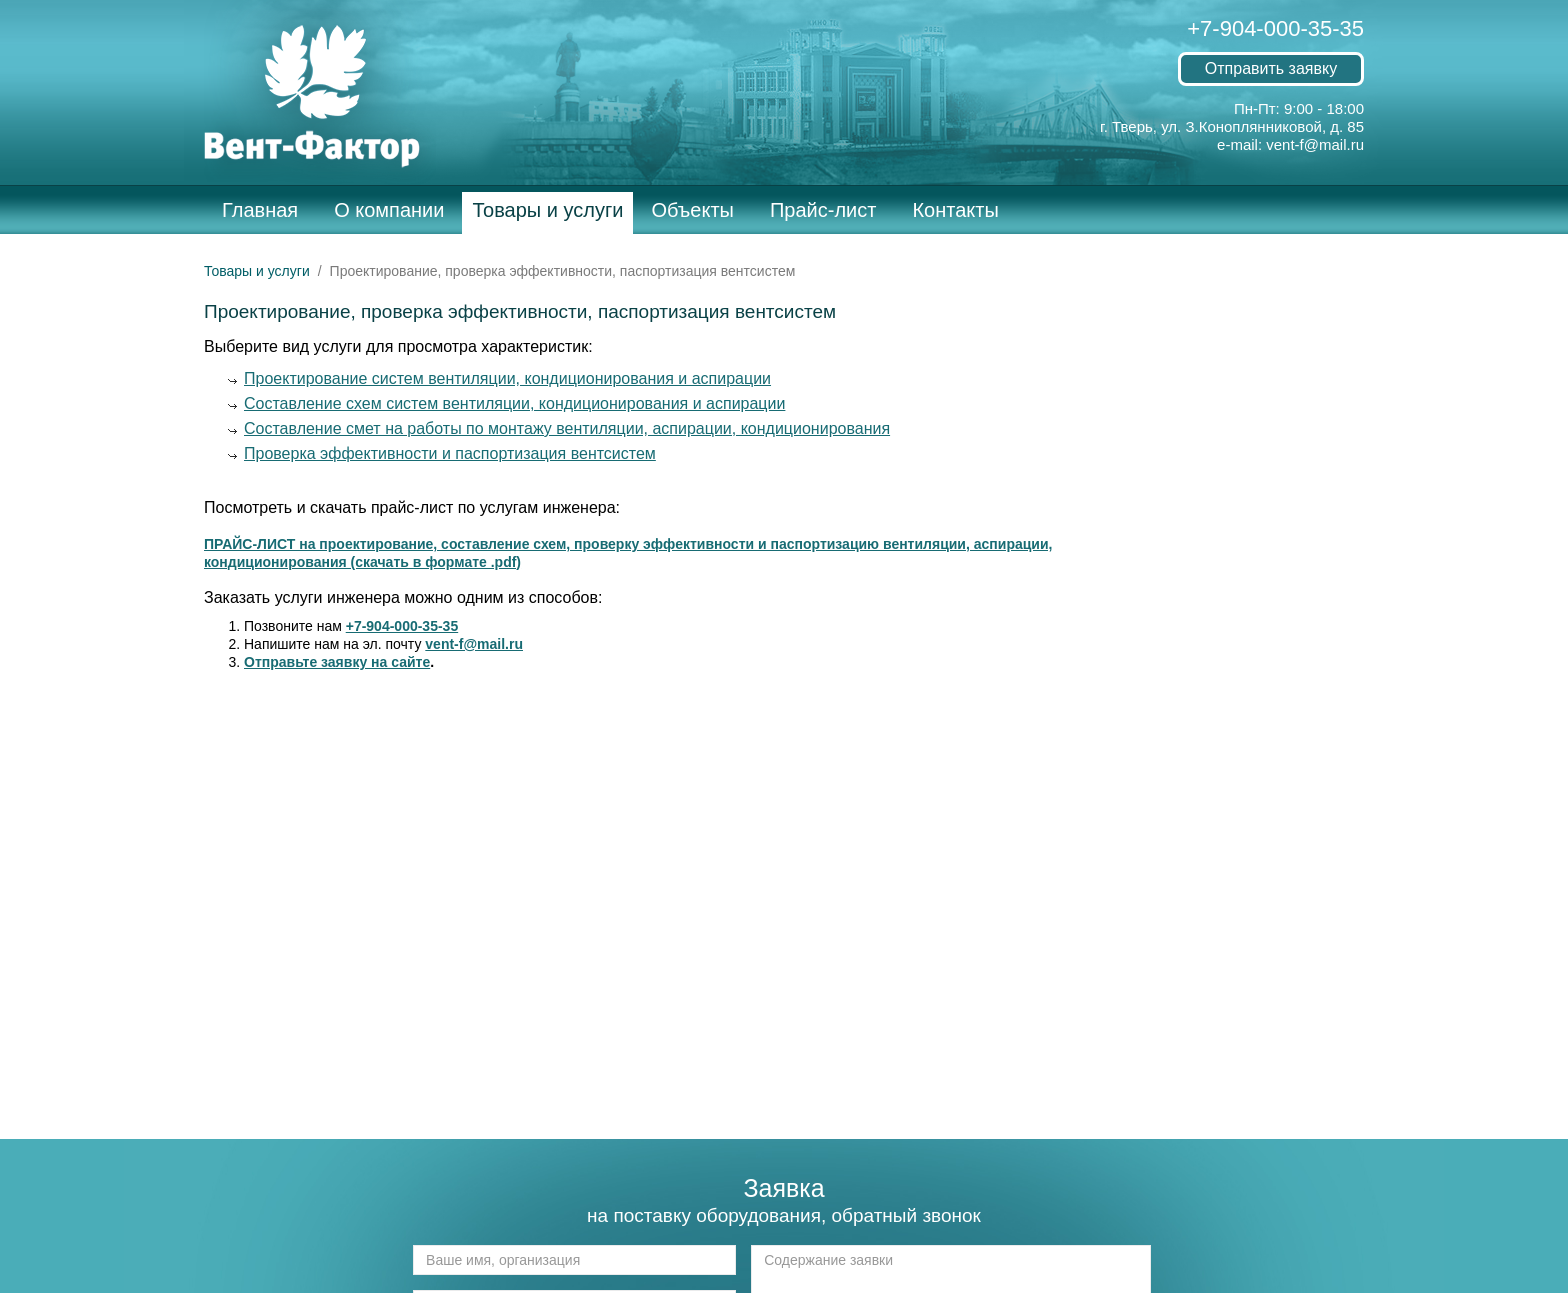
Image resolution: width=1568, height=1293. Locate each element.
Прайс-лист (823, 210)
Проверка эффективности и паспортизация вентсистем (450, 453)
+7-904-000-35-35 (1275, 28)
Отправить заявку (1271, 68)
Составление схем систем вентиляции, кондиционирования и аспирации (514, 403)
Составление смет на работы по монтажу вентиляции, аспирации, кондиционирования (567, 428)
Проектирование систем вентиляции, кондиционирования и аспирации (507, 378)
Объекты (692, 210)
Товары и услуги (547, 210)
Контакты (955, 210)
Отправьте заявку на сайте (337, 662)
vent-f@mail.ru (1315, 144)
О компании (389, 210)
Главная (260, 210)
